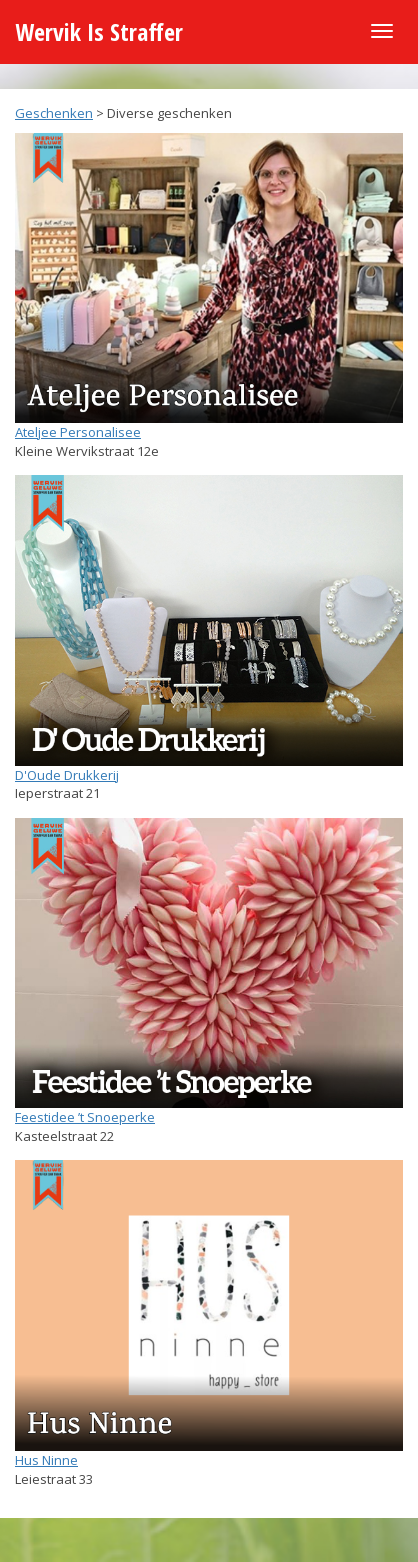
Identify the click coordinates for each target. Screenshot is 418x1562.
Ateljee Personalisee (78, 432)
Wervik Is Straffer (99, 31)
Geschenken (54, 113)
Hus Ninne (46, 1460)
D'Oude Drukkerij (67, 775)
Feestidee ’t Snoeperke (85, 1117)
